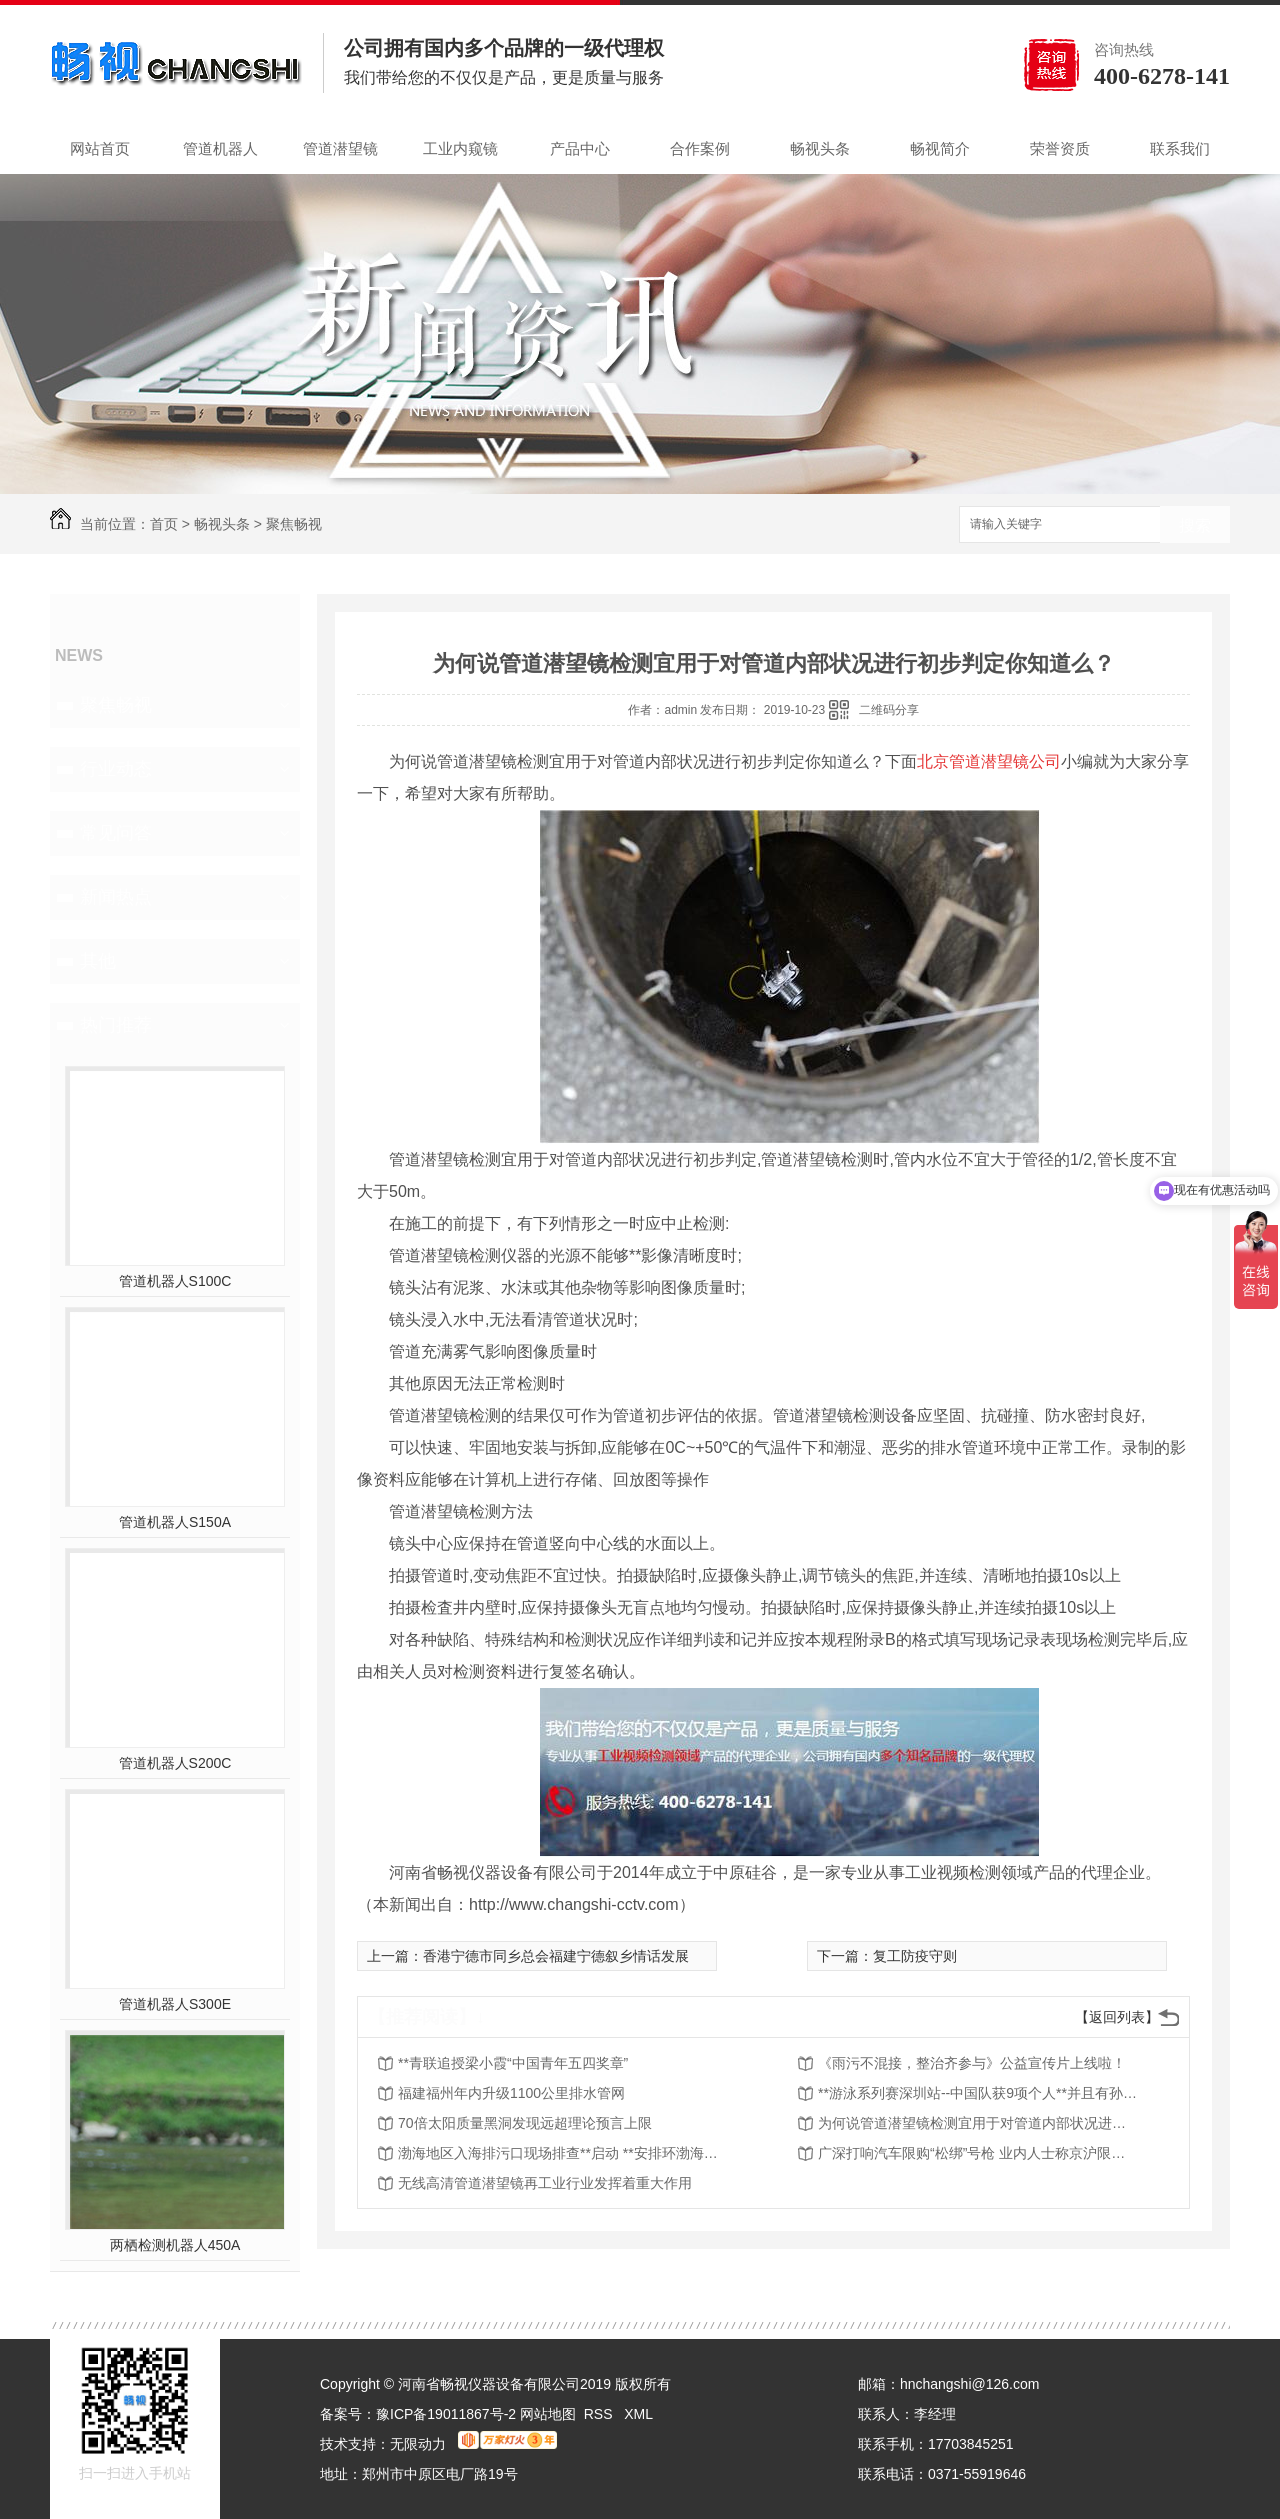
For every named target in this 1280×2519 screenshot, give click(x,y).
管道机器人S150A (175, 1522)
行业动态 (116, 769)
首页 (164, 524)
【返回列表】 (1117, 2017)
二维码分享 (889, 710)
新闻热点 (116, 897)
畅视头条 (820, 148)
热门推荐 (116, 1025)
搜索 (1195, 525)
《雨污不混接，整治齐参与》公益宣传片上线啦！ (972, 2063)
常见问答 (116, 833)
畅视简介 (940, 148)
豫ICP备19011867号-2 (446, 2414)
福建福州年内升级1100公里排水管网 (511, 2093)
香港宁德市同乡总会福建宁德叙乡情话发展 (556, 1956)
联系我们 (1180, 148)
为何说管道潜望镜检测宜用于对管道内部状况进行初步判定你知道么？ (978, 2123)
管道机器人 (220, 148)
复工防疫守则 (915, 1956)
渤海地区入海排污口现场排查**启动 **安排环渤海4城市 (558, 2153)
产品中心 (580, 148)
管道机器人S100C (175, 1281)
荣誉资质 (1060, 148)
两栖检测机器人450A (175, 2245)
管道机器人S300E (175, 2004)
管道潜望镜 (340, 148)
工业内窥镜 (460, 148)
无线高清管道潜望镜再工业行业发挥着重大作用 (545, 2183)
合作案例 (700, 148)
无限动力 (418, 2444)
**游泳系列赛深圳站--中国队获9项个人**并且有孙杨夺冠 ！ (978, 2093)
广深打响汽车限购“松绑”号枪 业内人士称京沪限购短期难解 (978, 2153)
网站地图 (548, 2414)
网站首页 (100, 148)
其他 (98, 961)
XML (638, 2414)
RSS (600, 2414)
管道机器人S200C (175, 1763)
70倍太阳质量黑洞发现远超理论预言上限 (525, 2123)
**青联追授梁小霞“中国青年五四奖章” (513, 2063)
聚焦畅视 (294, 524)
